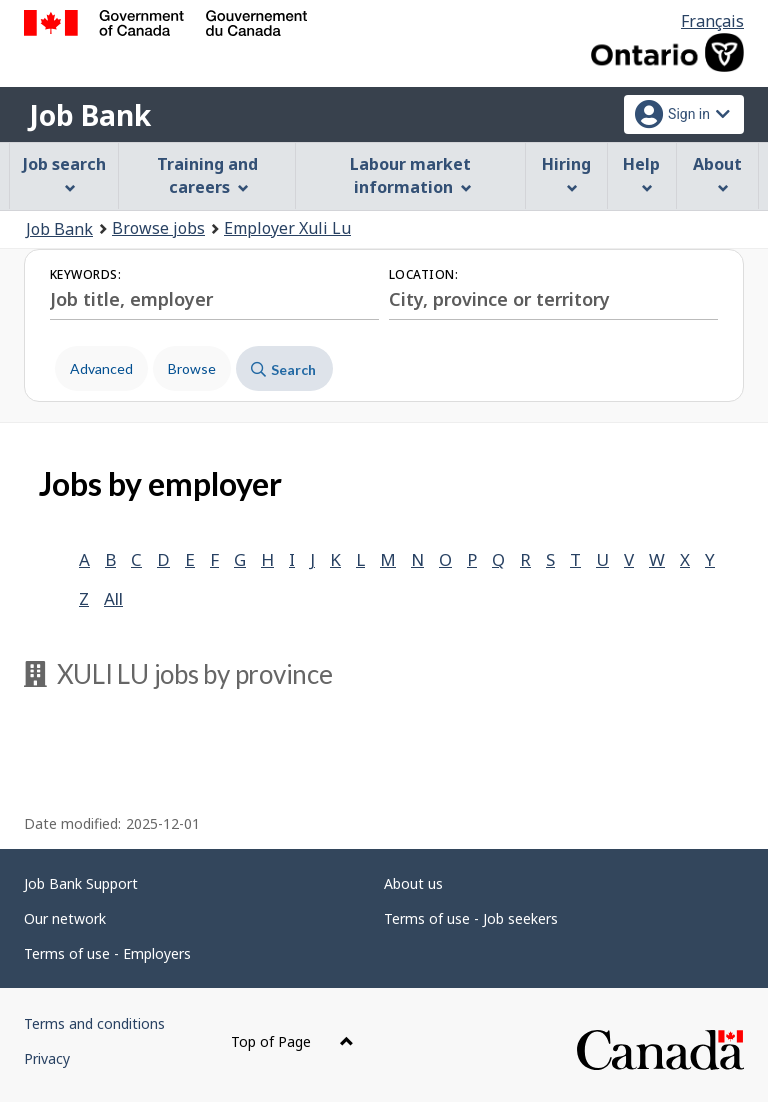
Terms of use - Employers (107, 953)
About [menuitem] (717, 173)
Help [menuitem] (641, 173)
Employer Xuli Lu (287, 228)
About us (413, 883)
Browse (192, 368)
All (113, 598)
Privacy (47, 1058)
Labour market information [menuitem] (410, 175)
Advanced (101, 368)
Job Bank (90, 115)
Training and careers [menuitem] (207, 175)
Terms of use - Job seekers (471, 918)
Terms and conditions (94, 1023)
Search (283, 369)
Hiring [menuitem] (566, 173)
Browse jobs (158, 228)
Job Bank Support (81, 883)
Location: (423, 274)
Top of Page (292, 1041)
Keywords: (85, 274)
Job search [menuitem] (64, 173)
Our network (65, 918)
